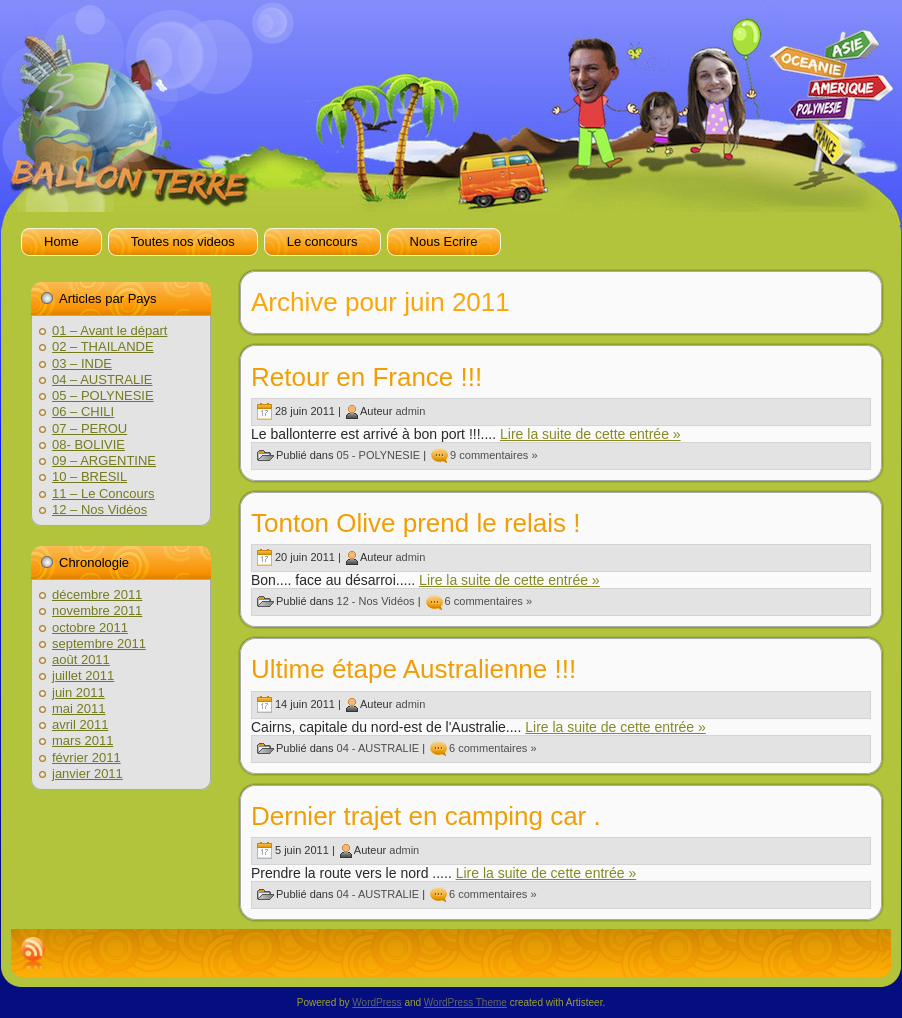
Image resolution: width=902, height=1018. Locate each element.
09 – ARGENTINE (104, 460)
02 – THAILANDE (103, 346)
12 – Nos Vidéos (99, 509)
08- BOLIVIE (88, 444)
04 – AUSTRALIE (102, 379)
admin (410, 411)
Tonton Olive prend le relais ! (416, 523)
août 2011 (81, 659)
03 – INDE (82, 363)
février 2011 (86, 757)
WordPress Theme (465, 1002)
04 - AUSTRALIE (378, 747)
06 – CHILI (83, 411)
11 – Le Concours (103, 493)
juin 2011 (78, 692)
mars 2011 (82, 740)
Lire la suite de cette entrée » (590, 434)
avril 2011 (80, 724)
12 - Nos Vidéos (376, 601)
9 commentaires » (493, 455)
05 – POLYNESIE (103, 395)
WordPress (376, 1002)
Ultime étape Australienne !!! (413, 669)
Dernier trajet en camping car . (426, 816)
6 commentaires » (488, 601)
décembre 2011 (97, 594)
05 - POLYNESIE (379, 455)
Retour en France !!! (366, 377)
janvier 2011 (87, 773)
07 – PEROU (89, 428)
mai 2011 (78, 708)
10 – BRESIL (89, 476)
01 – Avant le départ (109, 330)
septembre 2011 (99, 643)
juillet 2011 (83, 675)
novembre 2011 (97, 610)
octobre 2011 (90, 627)
